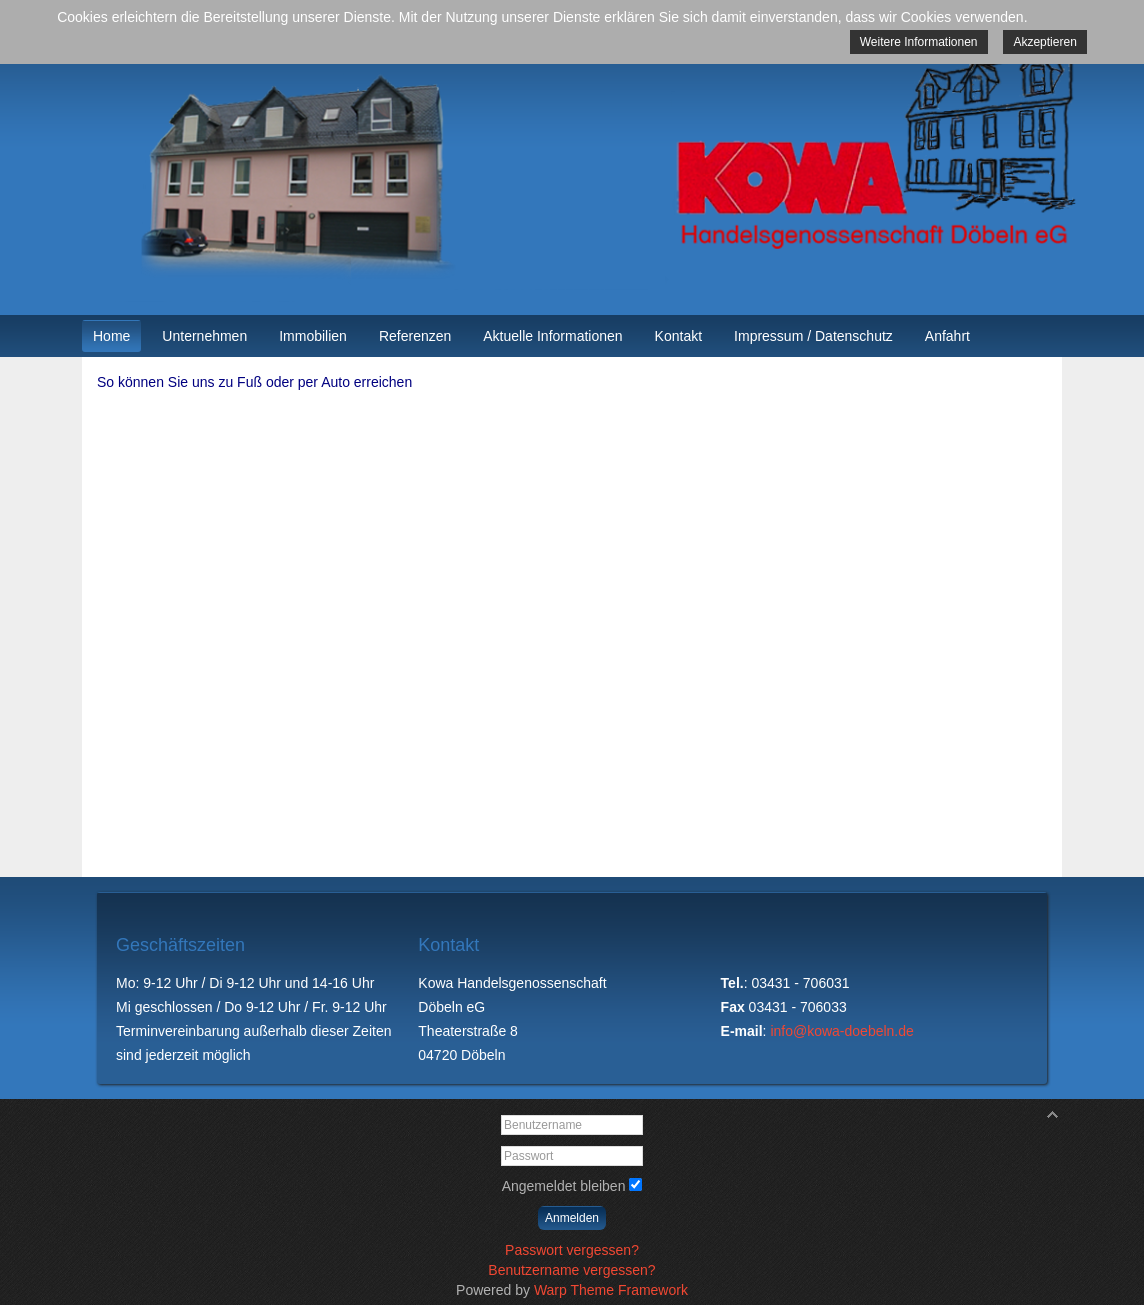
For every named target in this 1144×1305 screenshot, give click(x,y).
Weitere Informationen (919, 42)
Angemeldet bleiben (564, 1186)
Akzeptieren (1044, 42)
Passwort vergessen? (572, 1250)
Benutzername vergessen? (571, 1270)
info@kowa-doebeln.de (841, 1031)
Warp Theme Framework (611, 1290)
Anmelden (572, 1218)
